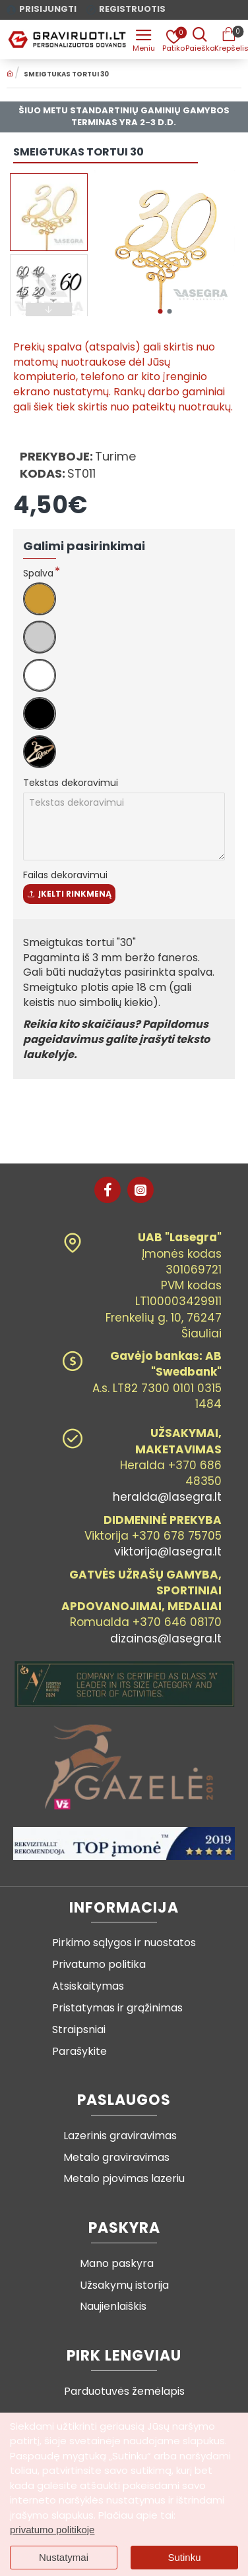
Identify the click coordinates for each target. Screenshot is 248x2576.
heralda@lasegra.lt (167, 1497)
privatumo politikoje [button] (52, 2529)
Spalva (38, 573)
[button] (160, 311)
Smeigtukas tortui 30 (66, 74)
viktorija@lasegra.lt (168, 1551)
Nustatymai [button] (63, 2557)
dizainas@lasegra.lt (166, 1638)
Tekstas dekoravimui (70, 783)
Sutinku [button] (184, 2557)
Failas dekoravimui (65, 875)
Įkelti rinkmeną (69, 893)
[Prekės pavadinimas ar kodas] (199, 39)
